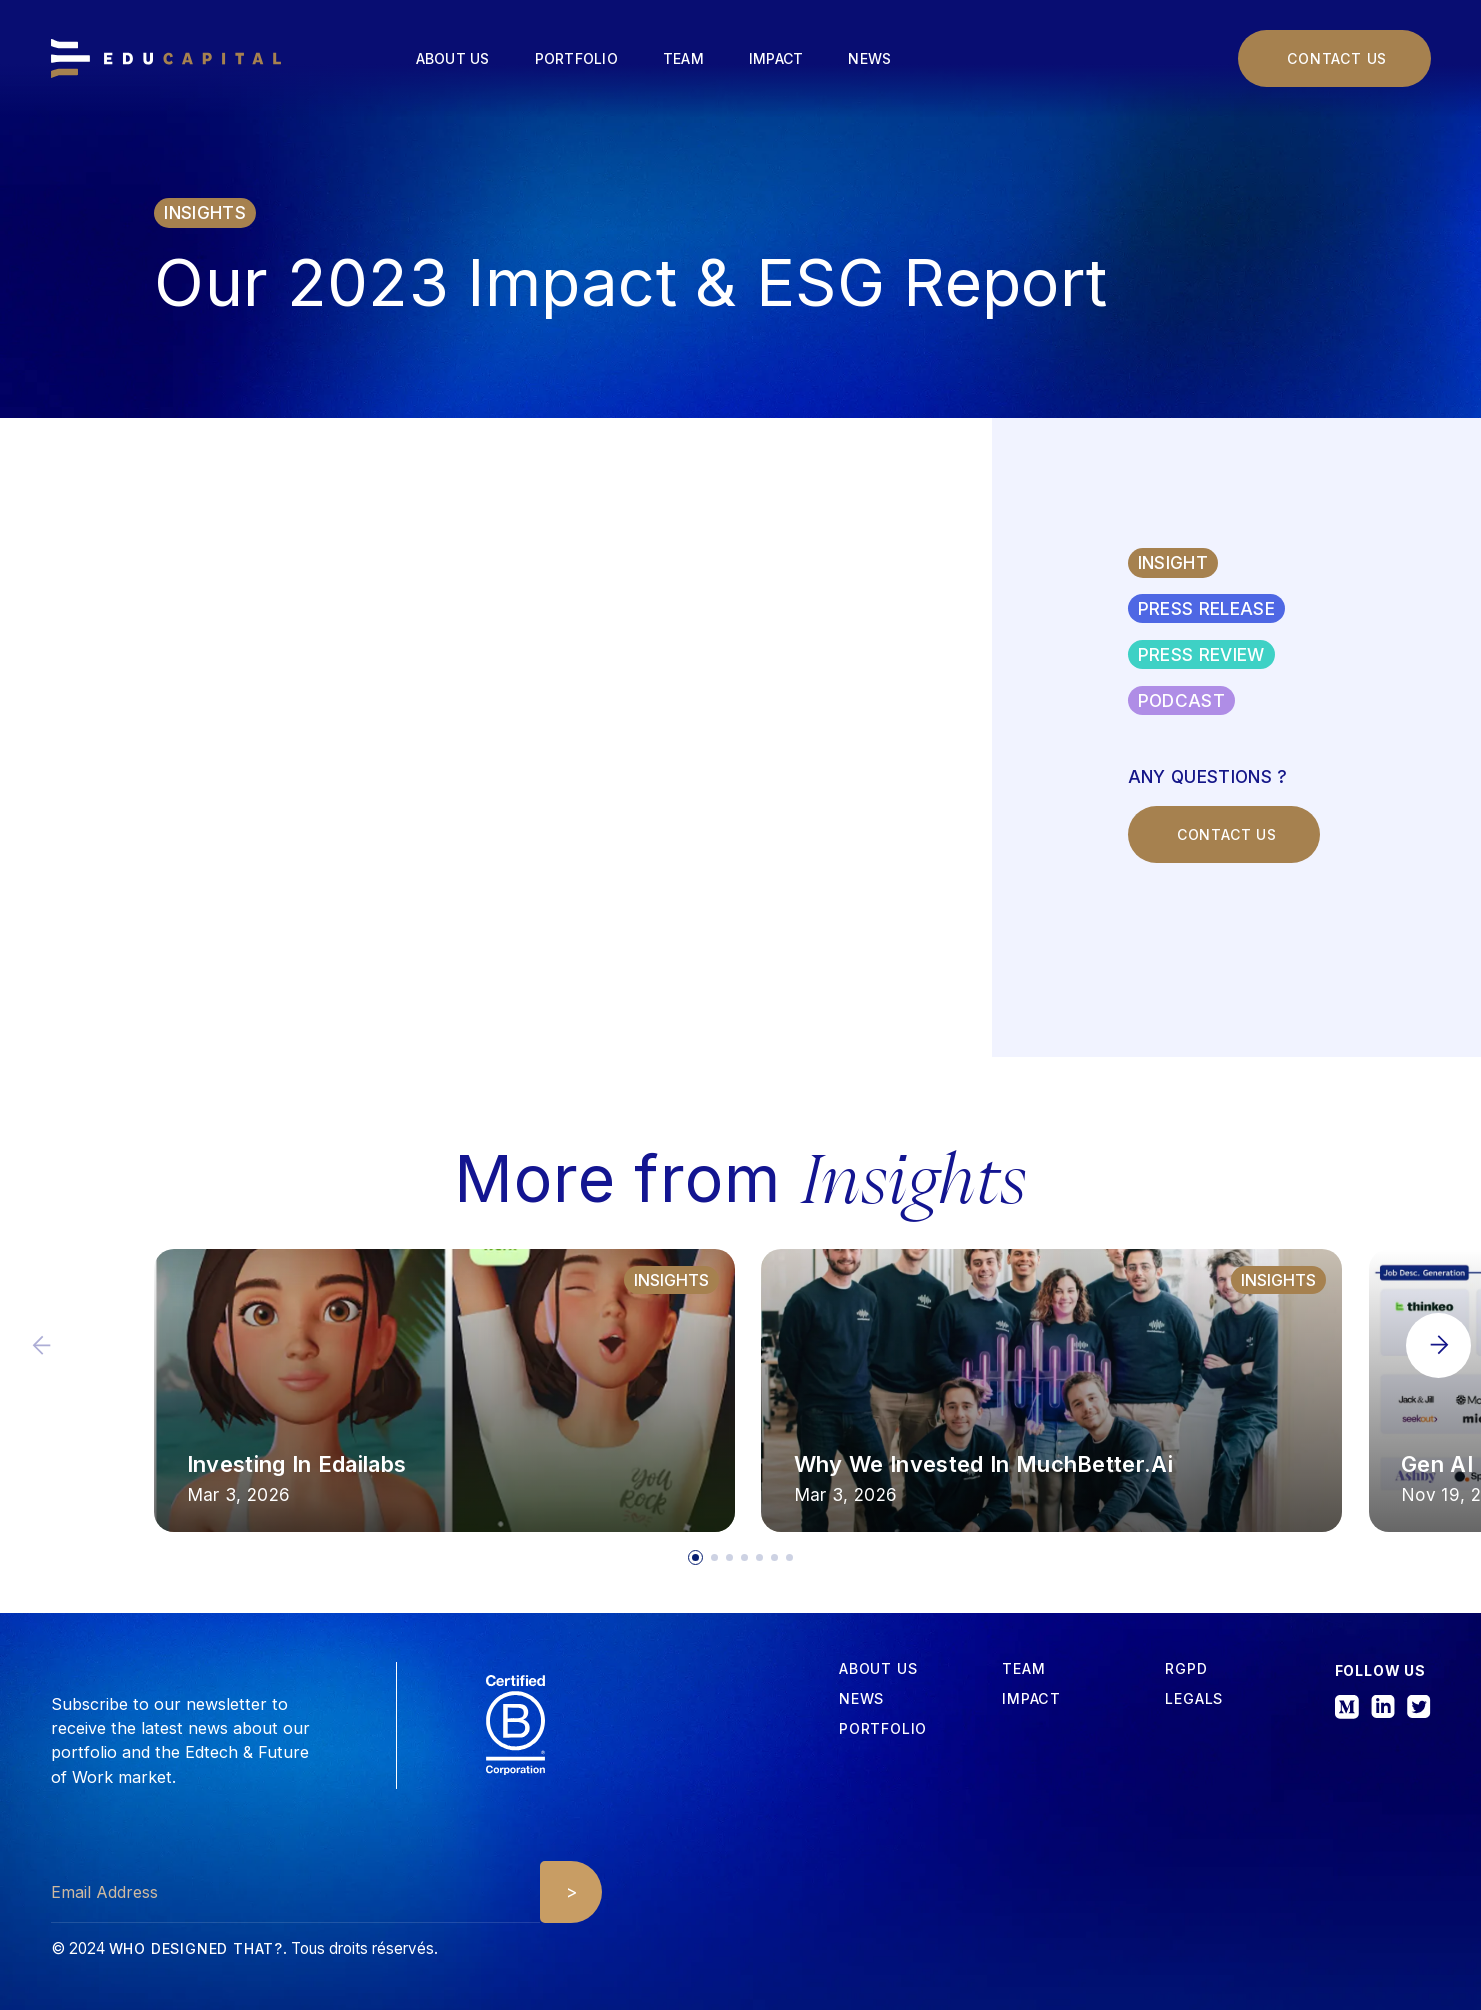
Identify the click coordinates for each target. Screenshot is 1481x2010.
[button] (1438, 1345)
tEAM (1023, 1669)
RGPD (1186, 1669)
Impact (776, 58)
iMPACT (1031, 1699)
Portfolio (576, 58)
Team (683, 58)
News (869, 58)
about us (878, 1669)
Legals (1194, 1699)
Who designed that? (196, 1948)
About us (453, 58)
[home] (166, 59)
